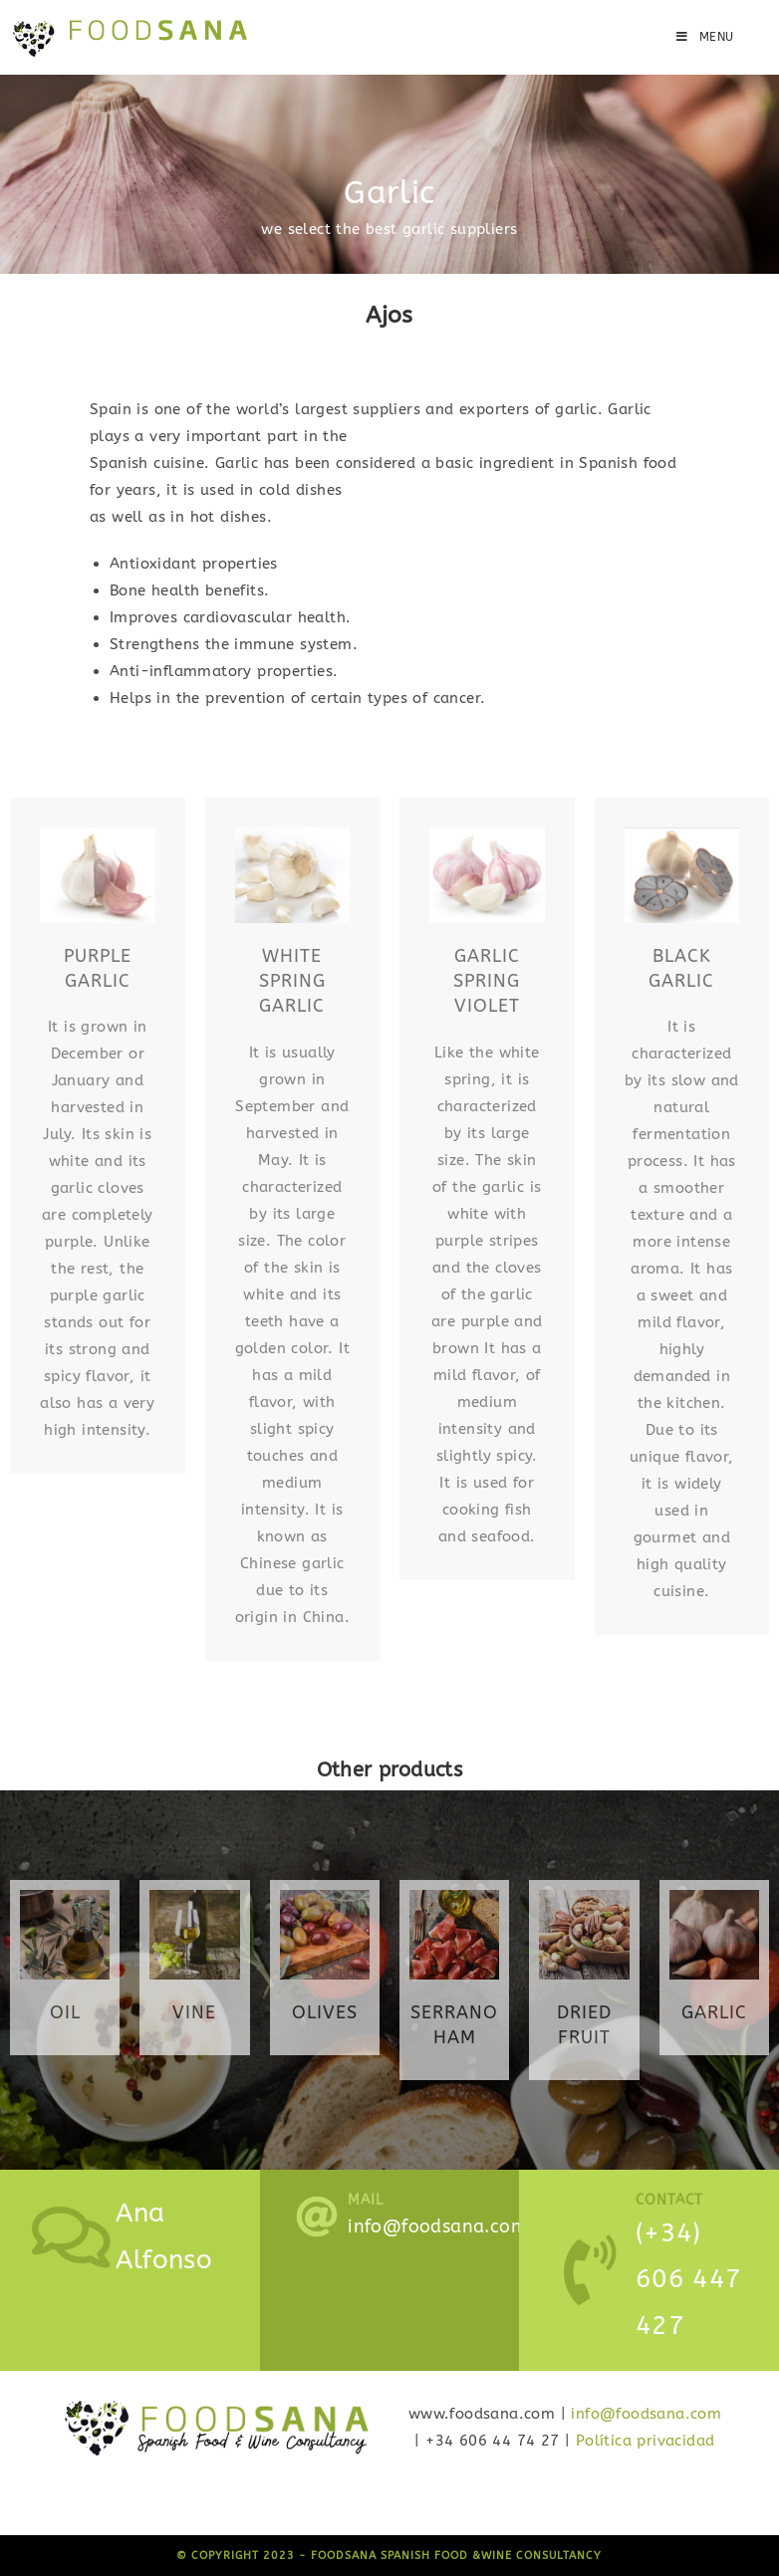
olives (325, 2012)
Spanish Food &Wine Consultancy (491, 2555)
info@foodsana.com (646, 2414)
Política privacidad (645, 2441)
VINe (194, 2012)
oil (65, 2012)
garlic (714, 2012)
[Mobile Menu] (705, 37)
